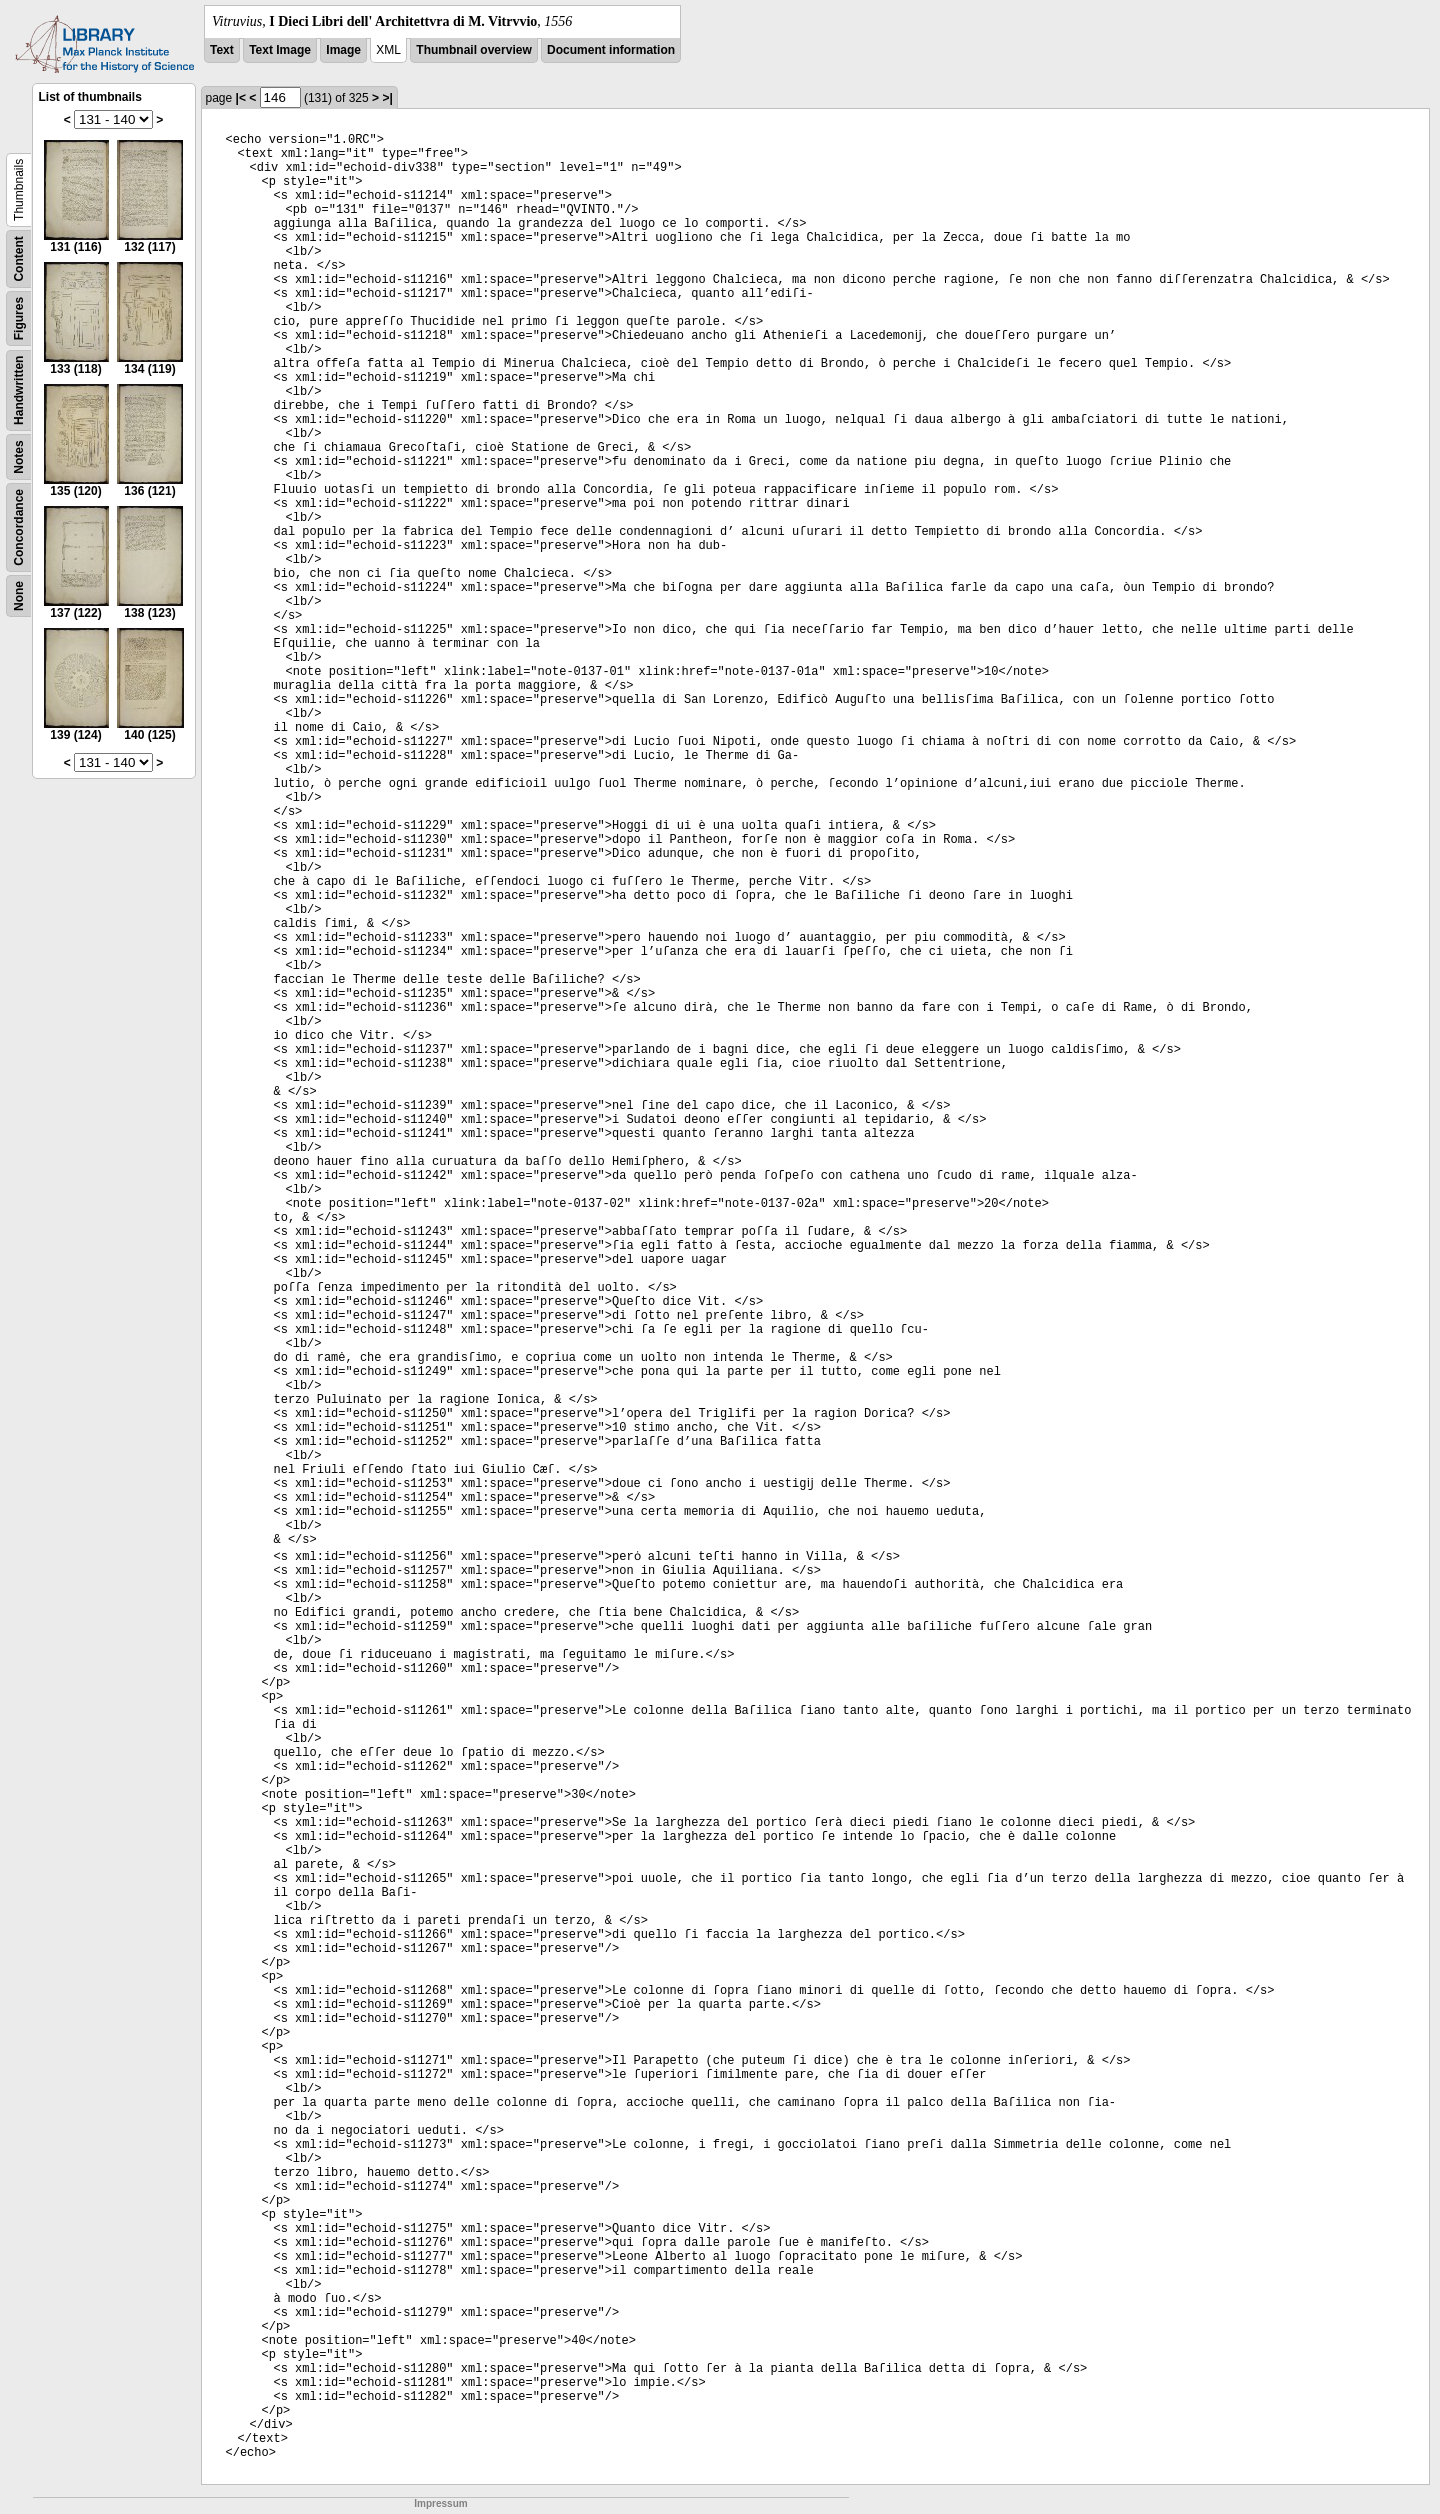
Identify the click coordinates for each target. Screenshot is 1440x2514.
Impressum (440, 2503)
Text (222, 50)
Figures (19, 318)
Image (343, 50)
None (19, 596)
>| (387, 98)
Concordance (19, 527)
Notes (19, 456)
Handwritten (19, 390)
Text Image (280, 50)
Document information (611, 50)
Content (19, 258)
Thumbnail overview (473, 50)
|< (241, 98)
